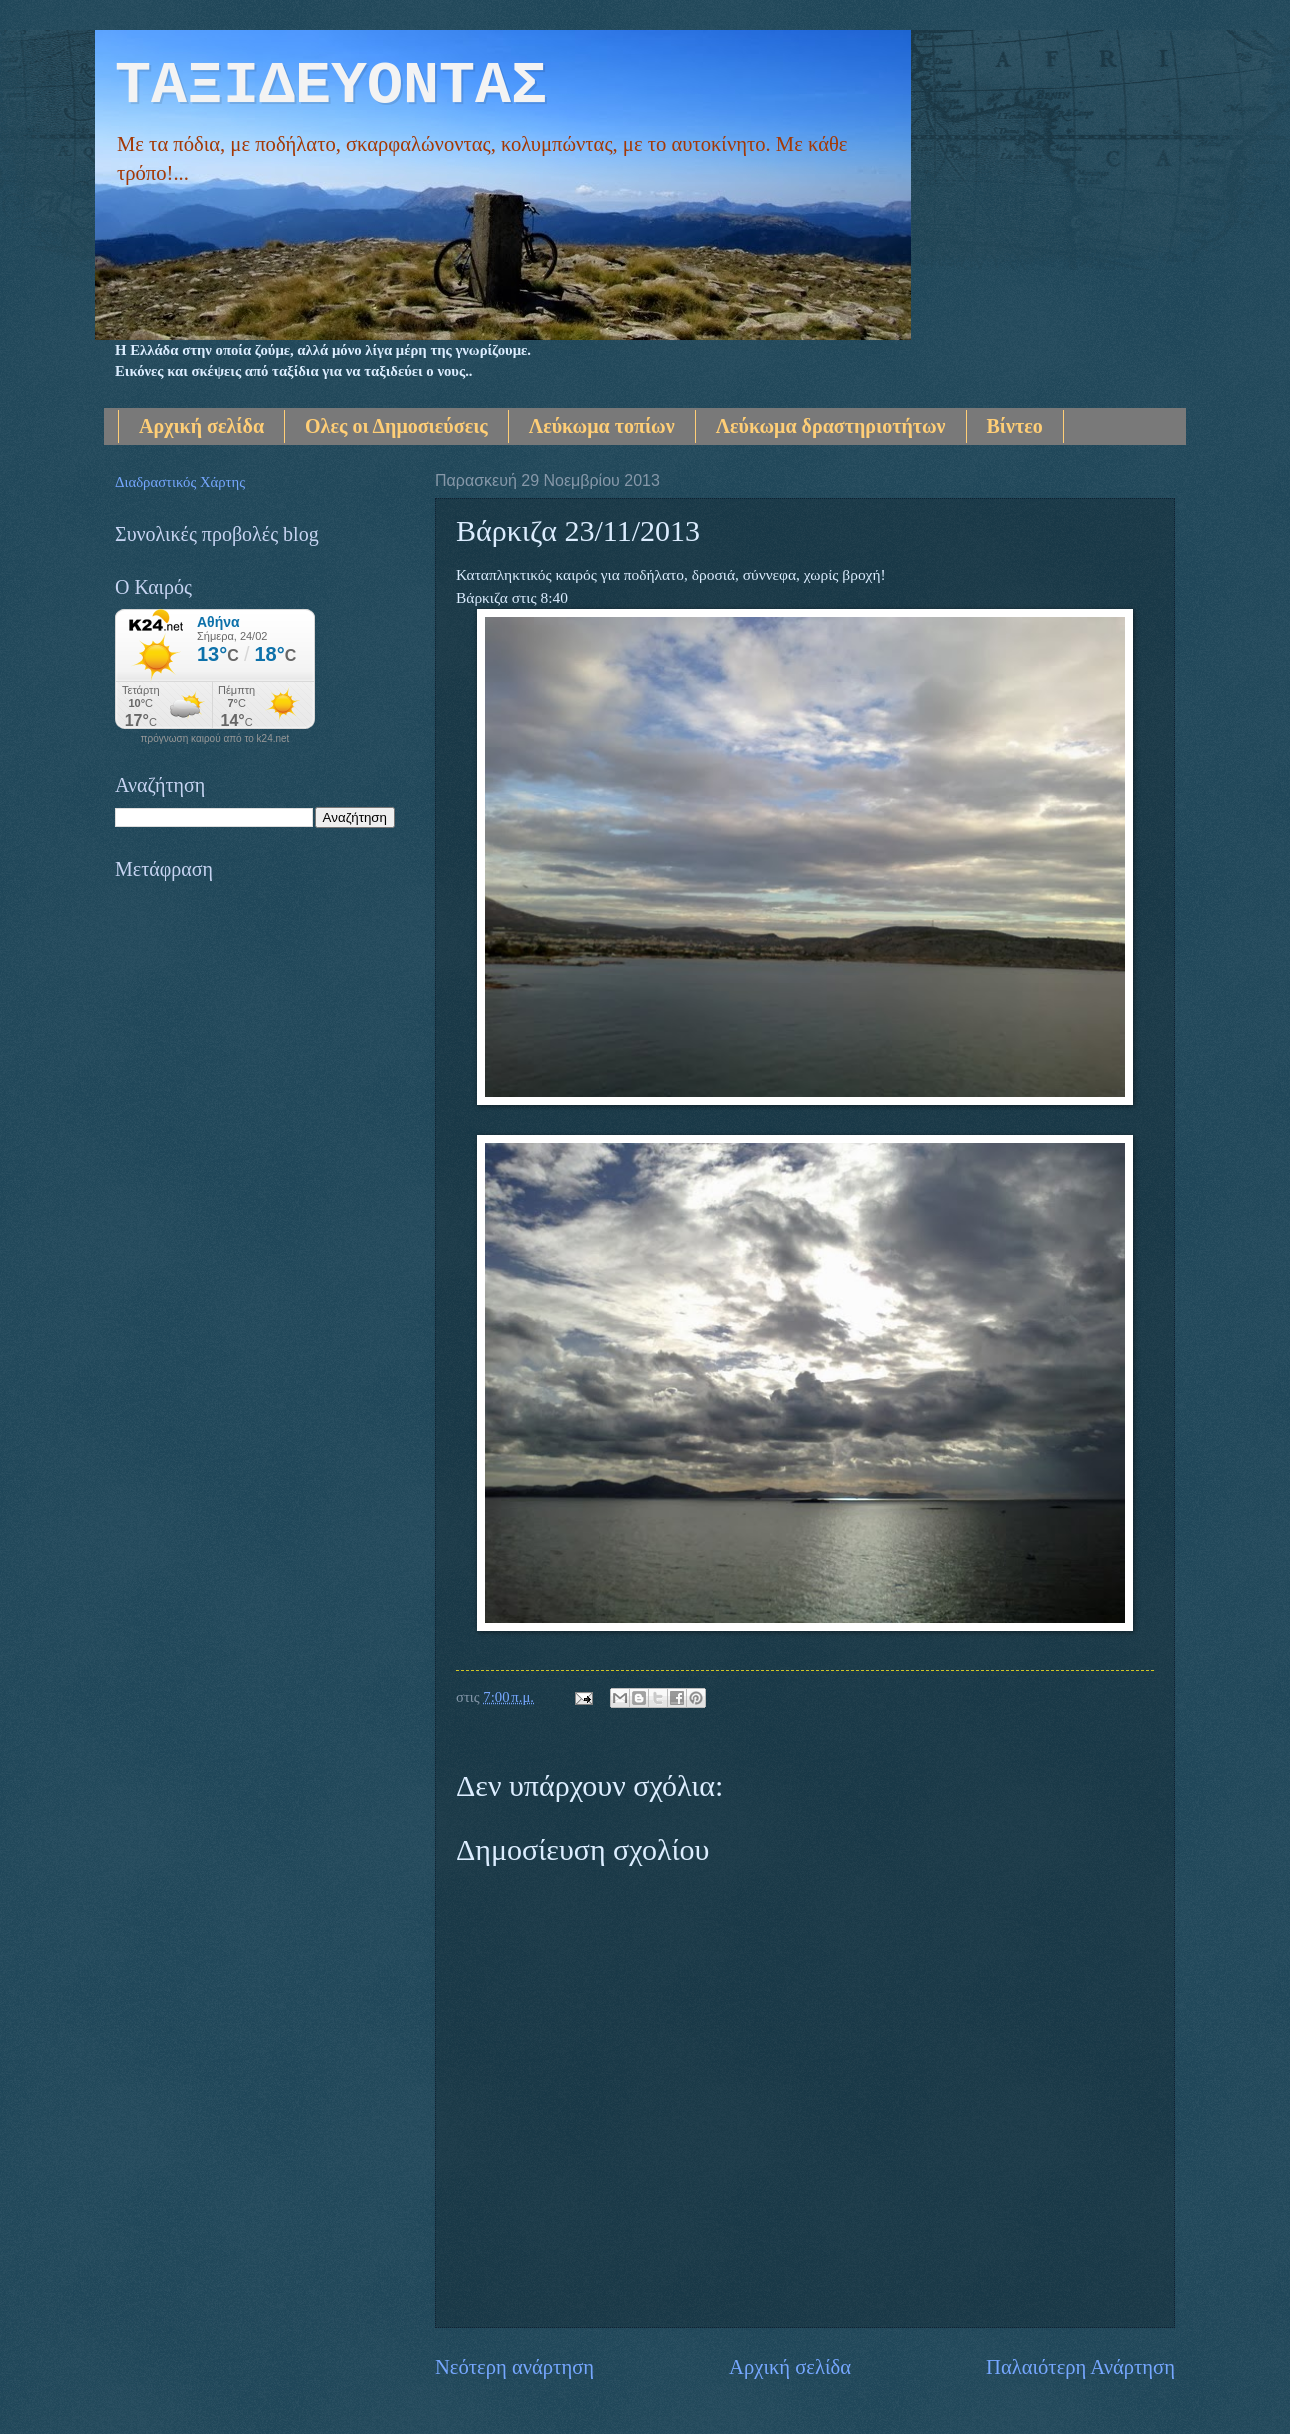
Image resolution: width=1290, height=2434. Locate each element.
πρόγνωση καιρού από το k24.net (215, 739)
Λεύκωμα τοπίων (602, 426)
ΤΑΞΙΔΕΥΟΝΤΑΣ (331, 86)
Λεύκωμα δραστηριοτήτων (831, 426)
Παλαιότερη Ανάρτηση (1080, 2367)
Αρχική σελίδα (201, 426)
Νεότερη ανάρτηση (514, 2367)
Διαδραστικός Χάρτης (180, 482)
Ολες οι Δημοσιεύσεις (396, 426)
